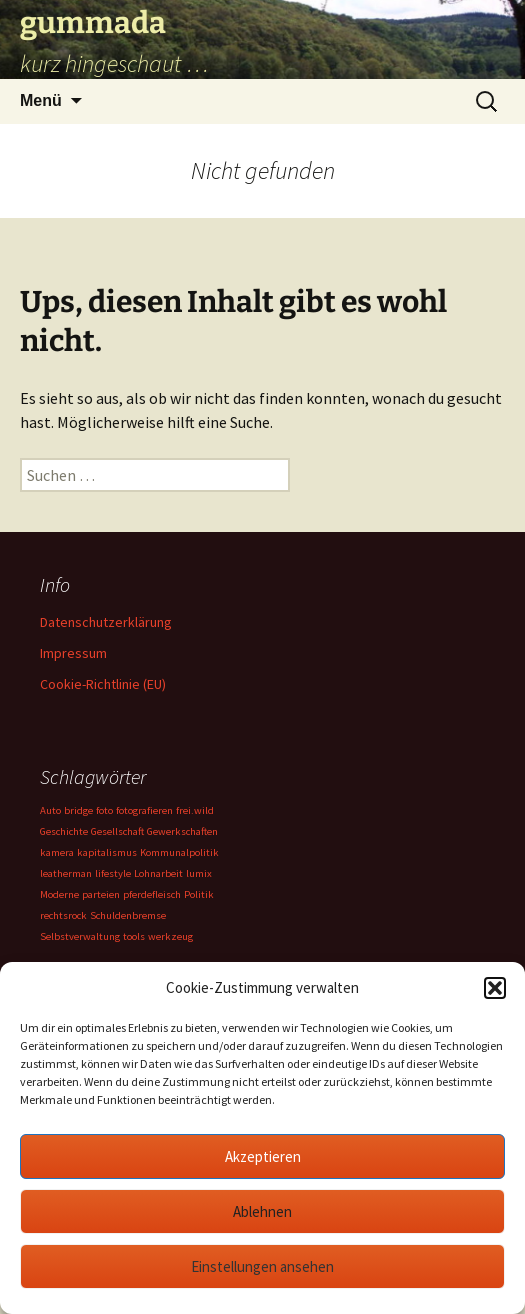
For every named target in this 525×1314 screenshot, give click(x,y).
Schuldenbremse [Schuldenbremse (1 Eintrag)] (128, 915)
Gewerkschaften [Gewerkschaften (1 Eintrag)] (182, 831)
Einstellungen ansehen (262, 1266)
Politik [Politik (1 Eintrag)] (199, 894)
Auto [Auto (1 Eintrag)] (50, 810)
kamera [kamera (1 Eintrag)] (57, 852)
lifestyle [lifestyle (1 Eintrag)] (113, 873)
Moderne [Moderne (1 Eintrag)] (59, 894)
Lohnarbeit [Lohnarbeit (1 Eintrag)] (158, 873)
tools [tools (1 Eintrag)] (134, 936)
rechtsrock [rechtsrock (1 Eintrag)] (63, 915)
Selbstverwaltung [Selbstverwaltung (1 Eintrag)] (80, 936)
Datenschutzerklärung (106, 622)
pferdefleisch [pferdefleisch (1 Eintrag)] (152, 894)
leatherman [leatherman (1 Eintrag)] (66, 873)
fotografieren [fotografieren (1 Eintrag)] (144, 810)
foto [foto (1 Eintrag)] (104, 810)
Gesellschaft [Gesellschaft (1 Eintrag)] (117, 831)
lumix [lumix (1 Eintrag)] (199, 873)
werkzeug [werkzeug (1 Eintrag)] (170, 936)
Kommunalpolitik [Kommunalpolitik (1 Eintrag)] (179, 852)
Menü (41, 100)
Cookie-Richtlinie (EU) (103, 684)
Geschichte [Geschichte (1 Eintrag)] (64, 831)
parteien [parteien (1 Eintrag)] (101, 894)
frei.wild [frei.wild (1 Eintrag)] (195, 810)
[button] (495, 988)
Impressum (73, 653)
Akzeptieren (263, 1156)
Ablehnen (262, 1211)
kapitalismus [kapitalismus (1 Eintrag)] (107, 852)
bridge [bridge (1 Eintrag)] (78, 810)
